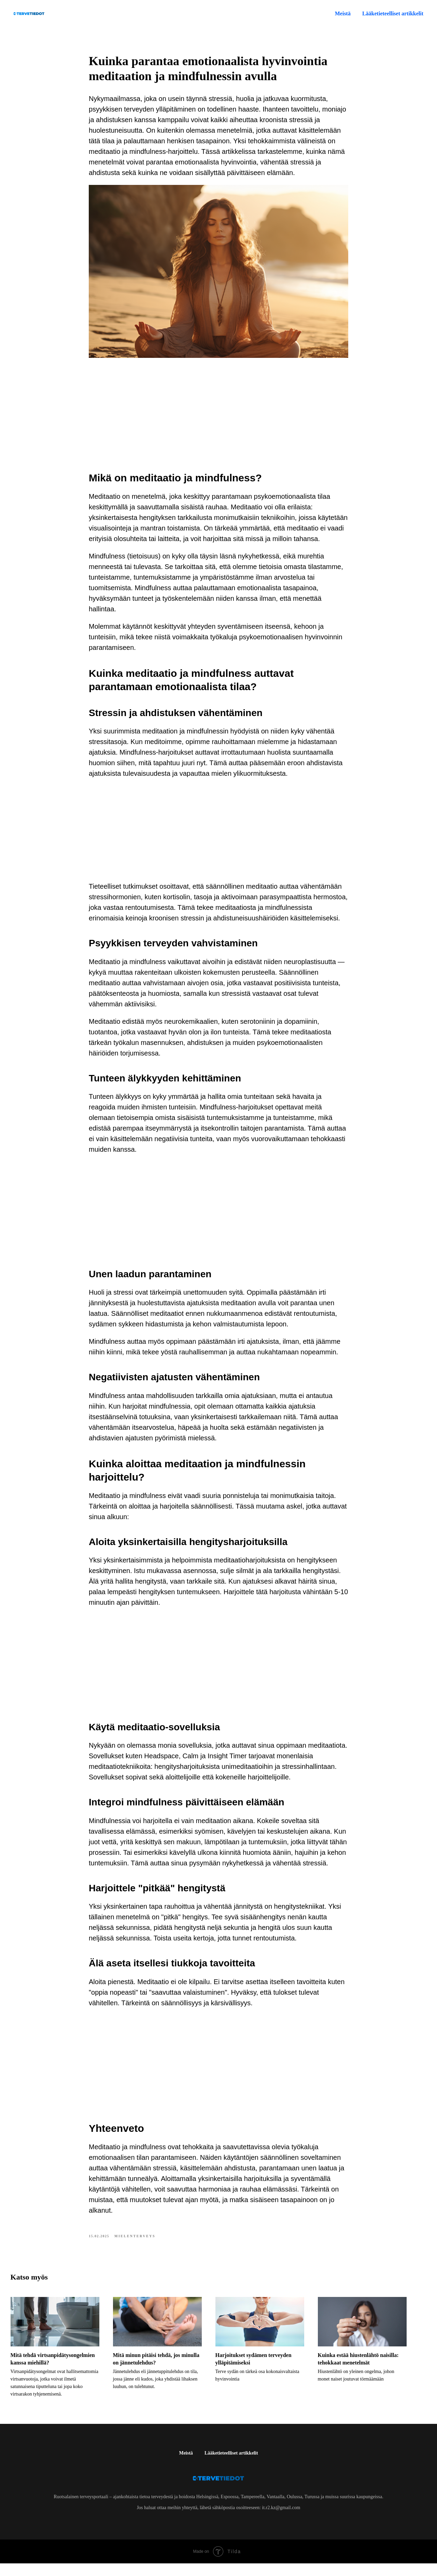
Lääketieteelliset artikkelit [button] (392, 13)
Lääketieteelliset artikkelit (231, 2465)
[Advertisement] (218, 417)
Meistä (343, 13)
